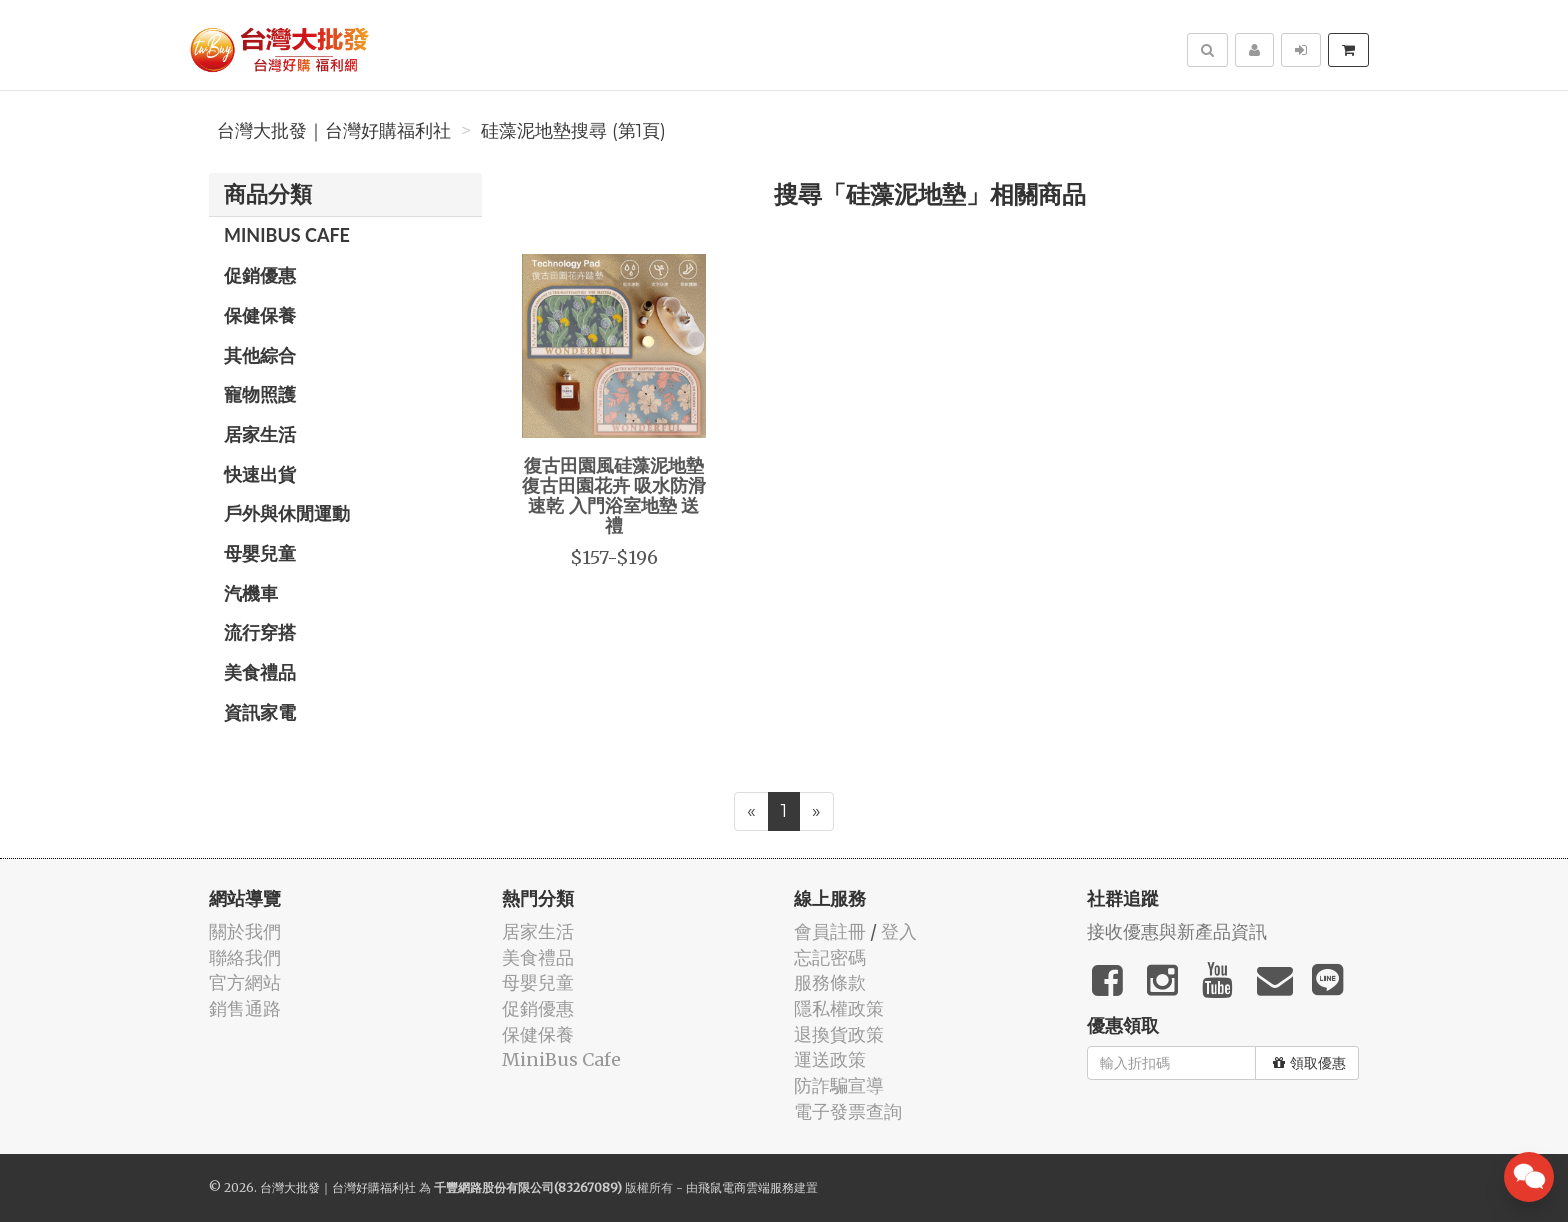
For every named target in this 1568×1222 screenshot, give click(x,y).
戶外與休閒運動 (287, 513)
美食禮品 (260, 672)
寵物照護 (260, 394)
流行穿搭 (260, 632)
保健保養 (260, 315)
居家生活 (260, 434)
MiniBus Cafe (287, 235)
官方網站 (245, 982)
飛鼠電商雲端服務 (746, 1187)
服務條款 (830, 982)
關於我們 (245, 931)
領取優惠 (1309, 1063)
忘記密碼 (830, 957)
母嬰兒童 (260, 553)
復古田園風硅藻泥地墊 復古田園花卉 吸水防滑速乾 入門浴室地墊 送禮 (614, 494)
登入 (899, 931)
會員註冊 (830, 931)
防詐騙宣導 (839, 1085)
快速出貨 (260, 474)
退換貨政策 (839, 1034)
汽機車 (251, 593)
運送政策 (830, 1059)
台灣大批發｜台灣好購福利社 (334, 131)
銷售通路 (245, 1008)
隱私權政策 (839, 1008)
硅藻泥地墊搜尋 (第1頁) (573, 131)
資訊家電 (260, 712)
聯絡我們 (245, 957)
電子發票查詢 (848, 1111)
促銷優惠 (260, 275)
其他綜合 (260, 355)
